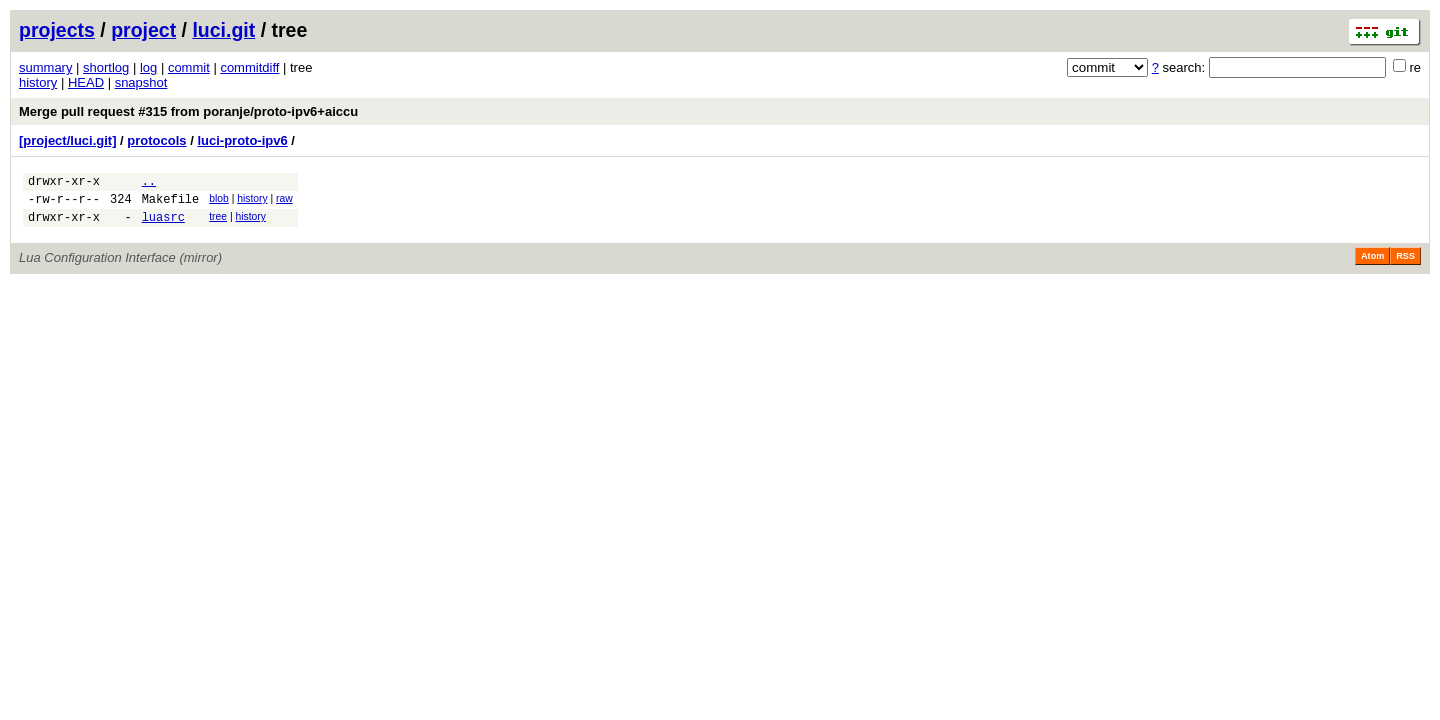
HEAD (86, 82)
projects (57, 30)
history (38, 82)
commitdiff (249, 67)
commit (189, 67)
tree (218, 222)
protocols (156, 140)
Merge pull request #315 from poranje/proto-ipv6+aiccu (188, 111)
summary (45, 67)
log (148, 67)
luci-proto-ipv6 (242, 140)
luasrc (163, 225)
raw (284, 201)
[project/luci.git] (68, 140)
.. (149, 183)
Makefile (171, 204)
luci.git (223, 30)
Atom (1372, 265)
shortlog (106, 67)
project (143, 30)
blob (219, 201)
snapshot (141, 82)
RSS (1405, 265)
